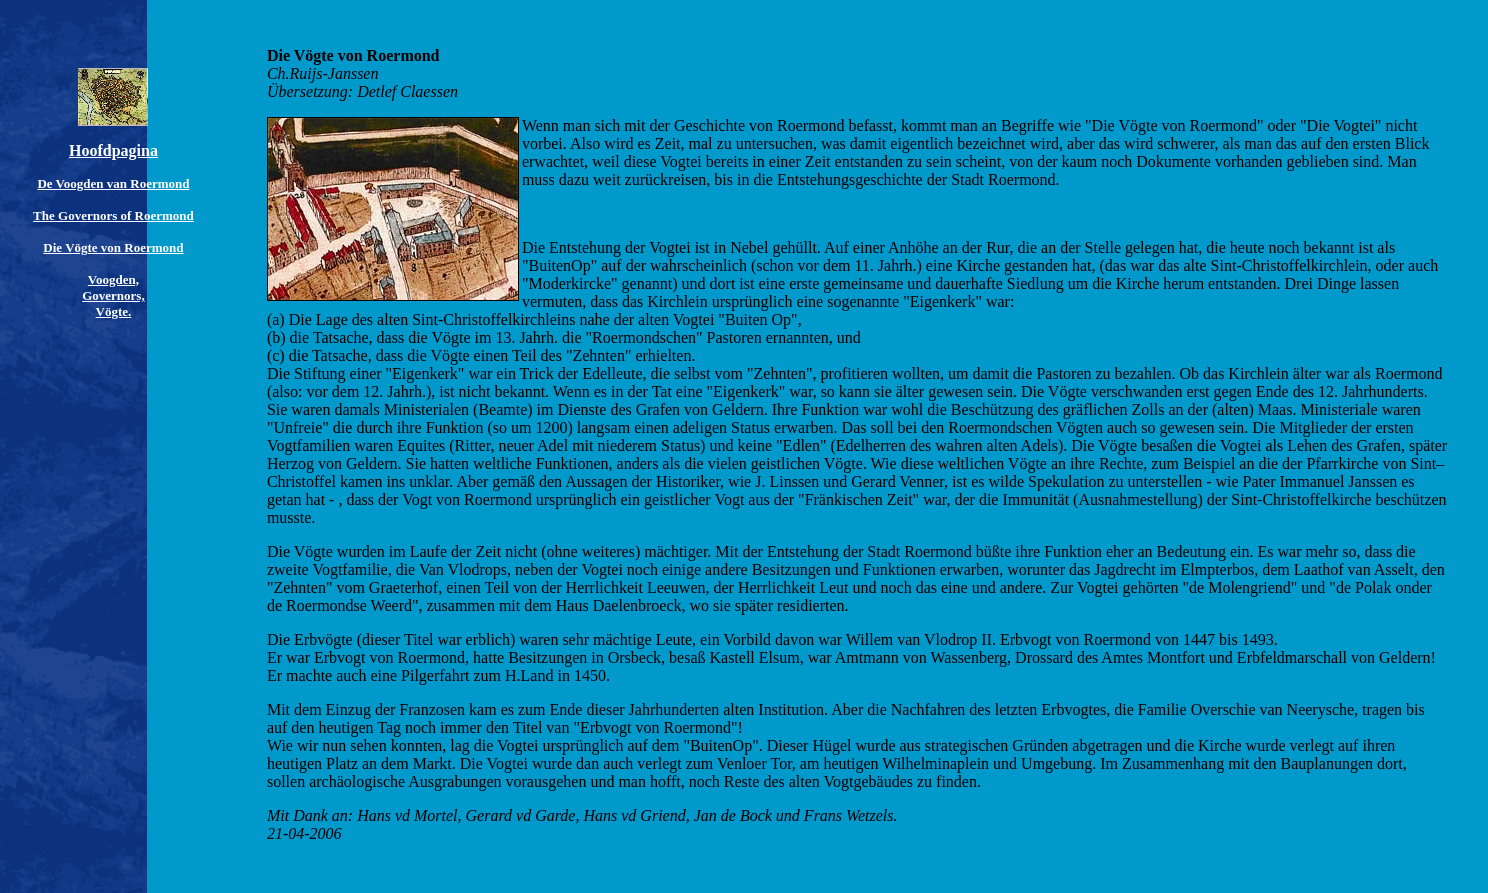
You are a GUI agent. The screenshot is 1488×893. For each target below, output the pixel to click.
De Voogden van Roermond (113, 183)
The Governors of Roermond (113, 215)
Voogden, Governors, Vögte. (113, 295)
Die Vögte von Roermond (113, 247)
